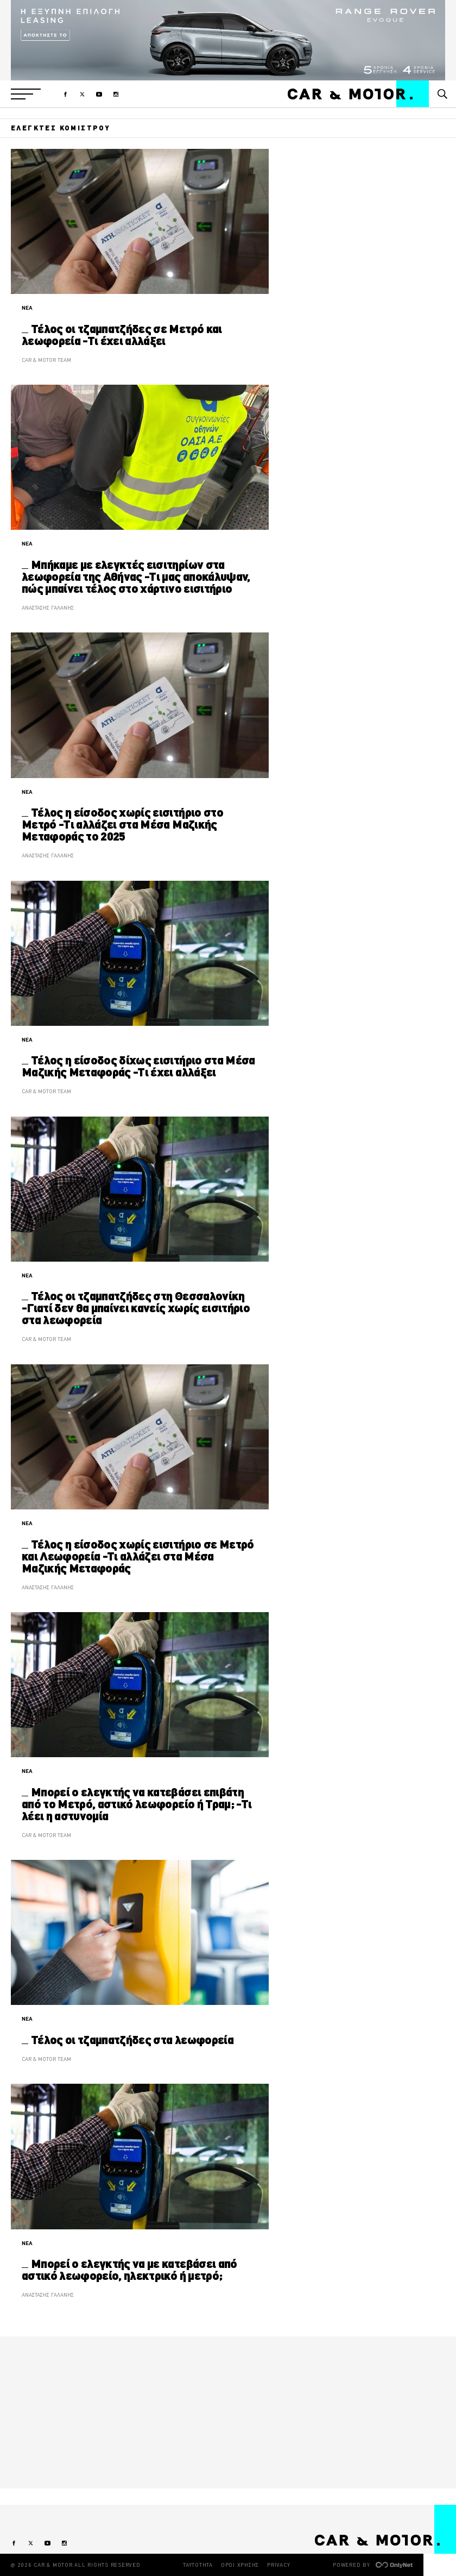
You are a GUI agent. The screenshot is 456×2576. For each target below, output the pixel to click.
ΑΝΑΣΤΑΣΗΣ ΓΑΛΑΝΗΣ (48, 608)
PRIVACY (278, 2565)
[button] (26, 94)
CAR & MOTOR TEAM (46, 360)
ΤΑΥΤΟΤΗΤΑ (198, 2565)
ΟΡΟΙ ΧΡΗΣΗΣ (240, 2565)
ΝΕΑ (27, 308)
